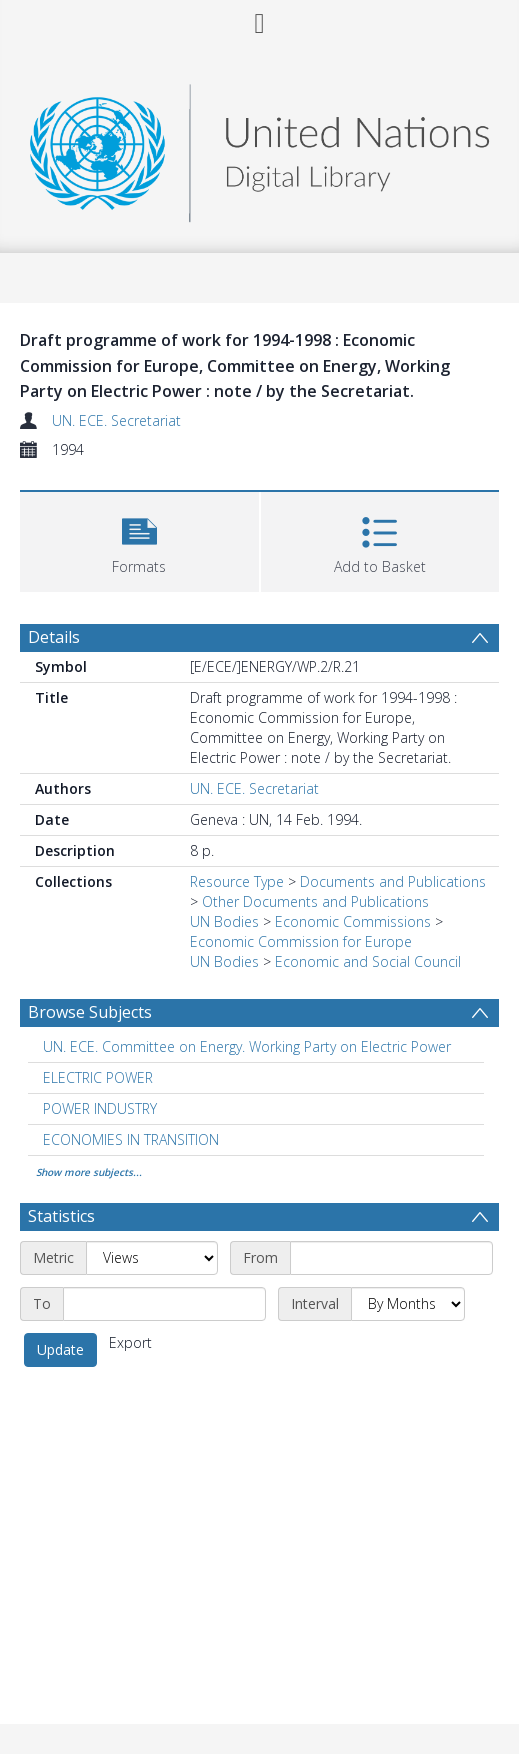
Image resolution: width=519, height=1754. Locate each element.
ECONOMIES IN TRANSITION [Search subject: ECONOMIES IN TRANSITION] (131, 1139)
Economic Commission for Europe (301, 941)
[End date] (164, 1304)
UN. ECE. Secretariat (116, 420)
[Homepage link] (259, 147)
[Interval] (408, 1304)
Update (60, 1349)
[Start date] (391, 1258)
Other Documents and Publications (315, 901)
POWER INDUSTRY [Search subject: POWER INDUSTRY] (100, 1108)
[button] (139, 539)
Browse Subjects (90, 1012)
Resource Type (237, 881)
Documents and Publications (393, 881)
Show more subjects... (89, 1172)
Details (54, 637)
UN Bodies (224, 921)
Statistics (61, 1216)
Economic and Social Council (368, 961)
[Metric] (152, 1258)
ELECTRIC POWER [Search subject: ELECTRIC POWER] (98, 1077)
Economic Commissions (353, 921)
